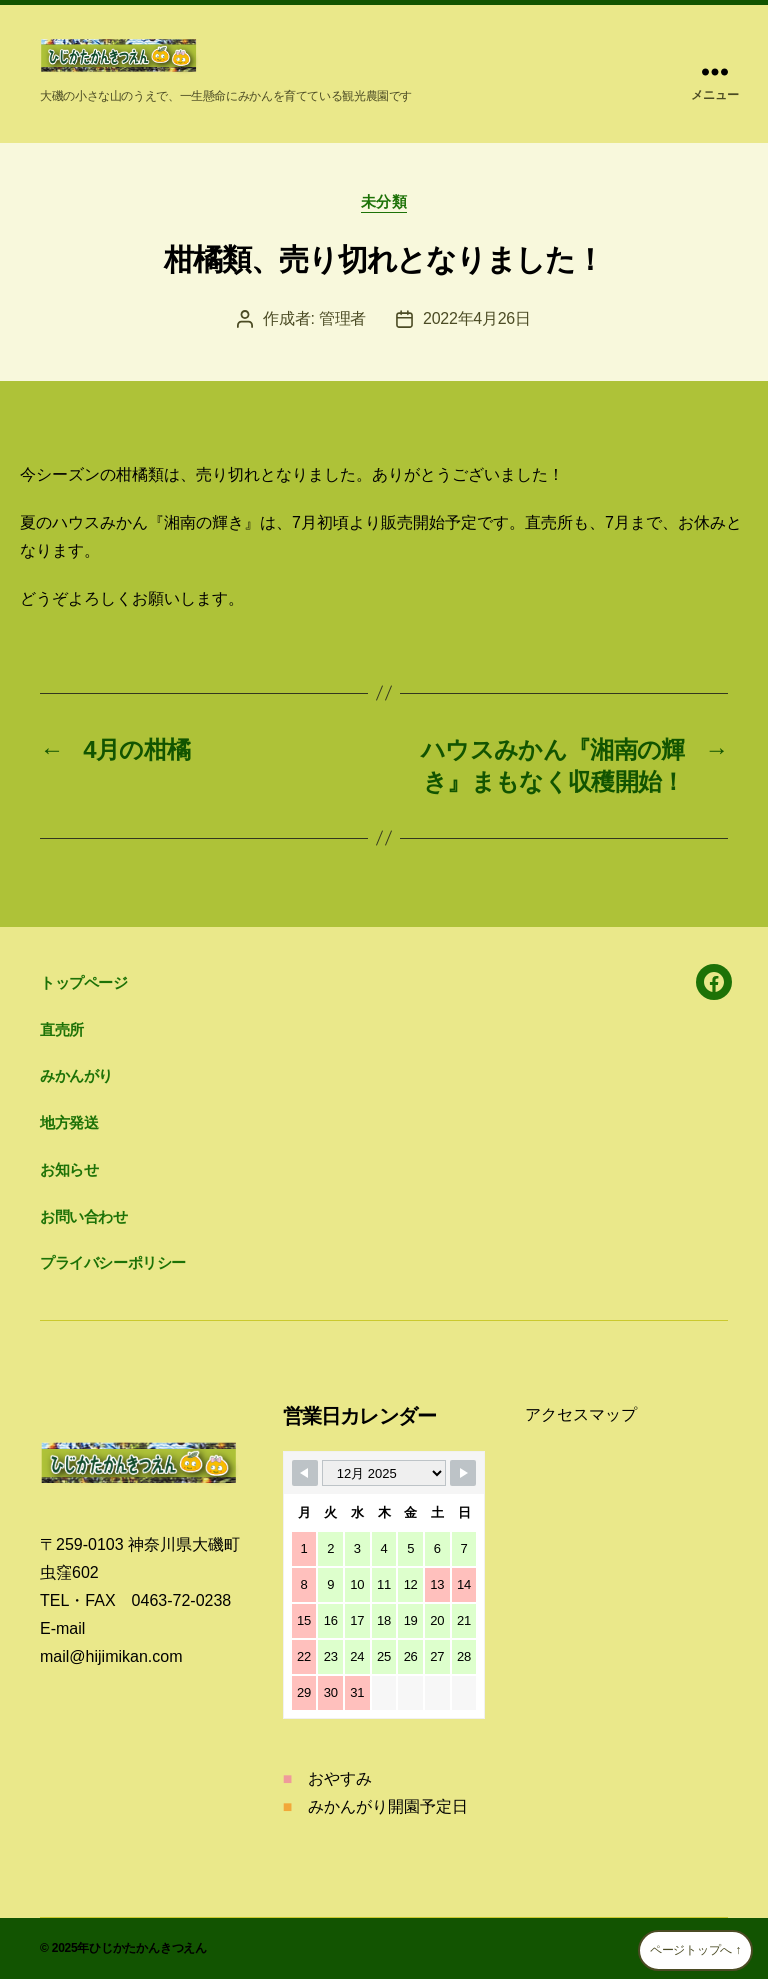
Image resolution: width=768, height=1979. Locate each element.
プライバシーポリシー (113, 1262)
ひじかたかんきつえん (148, 1948)
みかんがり (76, 1075)
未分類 (384, 201)
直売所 (62, 1029)
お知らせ (69, 1169)
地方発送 (69, 1122)
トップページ (84, 982)
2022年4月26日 (477, 318)
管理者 (342, 318)
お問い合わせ (84, 1216)
